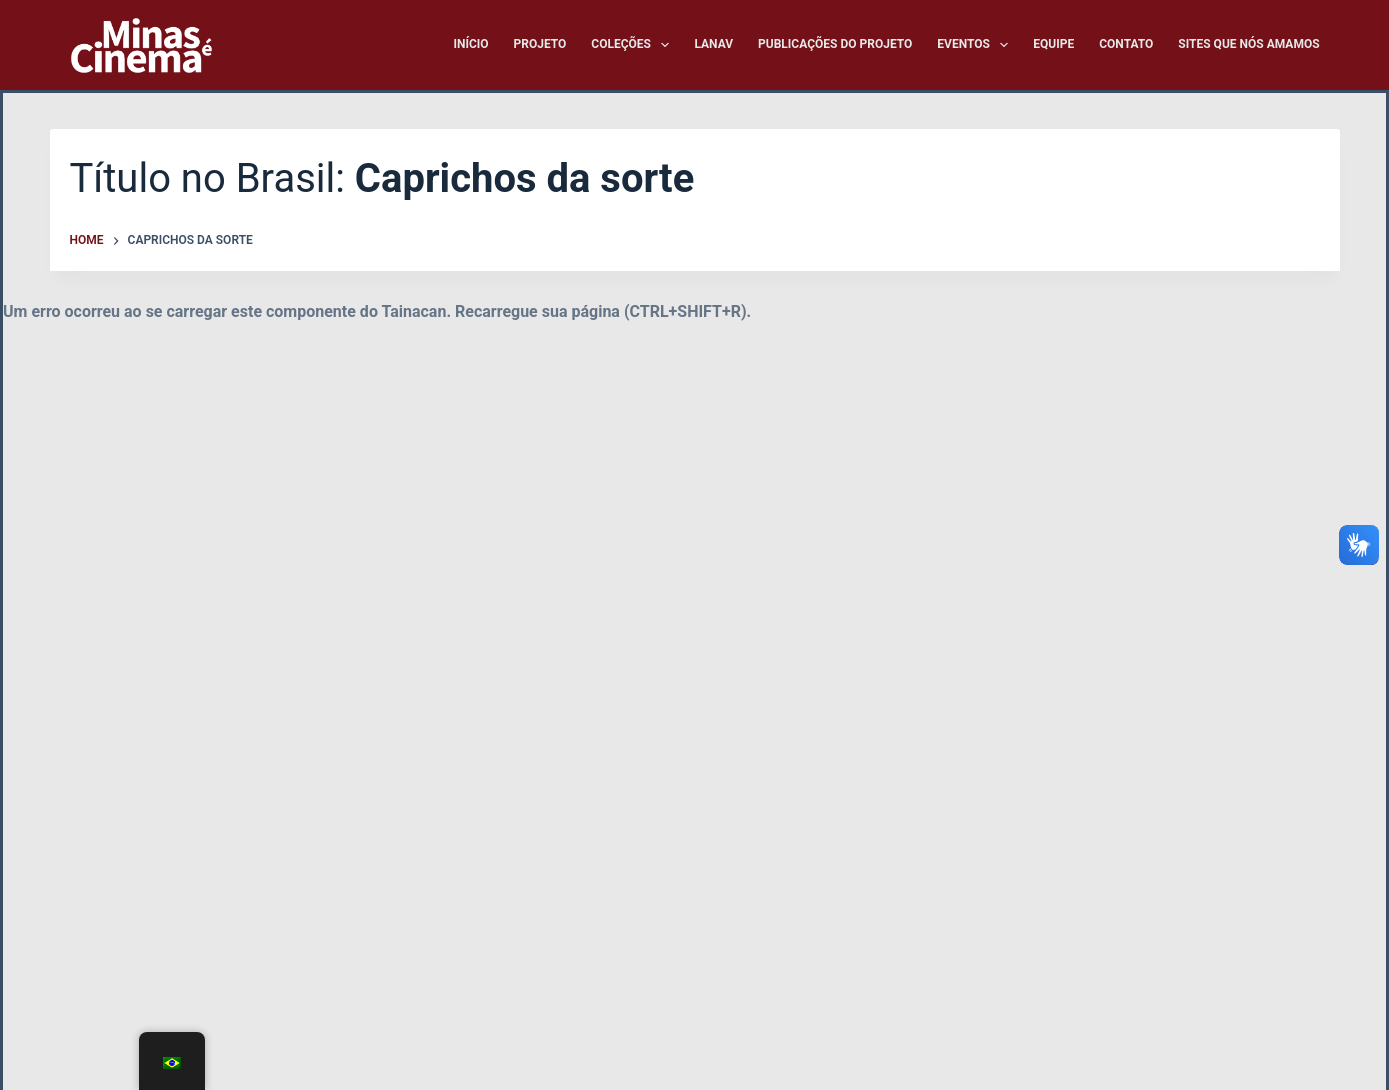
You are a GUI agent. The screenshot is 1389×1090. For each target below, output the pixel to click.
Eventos (976, 45)
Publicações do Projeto (835, 44)
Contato (1126, 44)
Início (470, 44)
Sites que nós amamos (1248, 44)
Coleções (634, 45)
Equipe (1053, 44)
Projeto (540, 44)
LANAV (713, 44)
